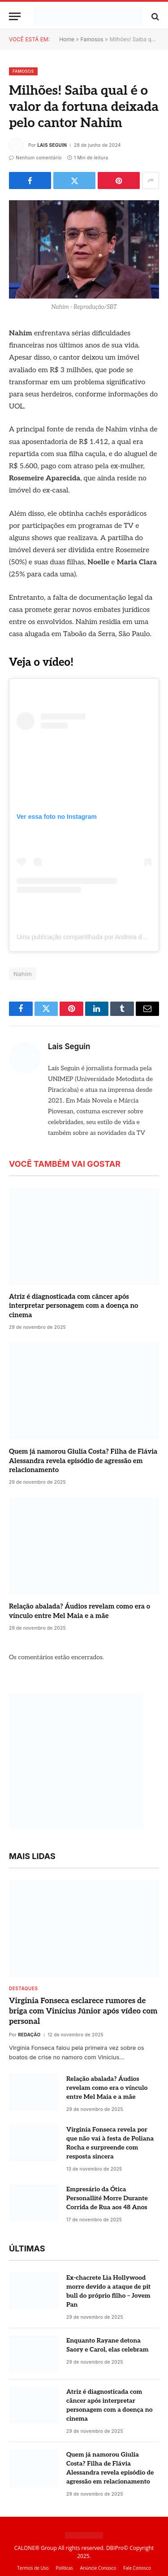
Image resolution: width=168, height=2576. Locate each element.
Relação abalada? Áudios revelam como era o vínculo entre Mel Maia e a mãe (106, 2088)
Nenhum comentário (35, 157)
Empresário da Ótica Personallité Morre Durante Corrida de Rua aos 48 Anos (107, 2198)
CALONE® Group (35, 2548)
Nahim (22, 973)
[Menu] (15, 16)
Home (66, 39)
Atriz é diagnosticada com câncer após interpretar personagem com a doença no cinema (73, 1305)
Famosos (92, 39)
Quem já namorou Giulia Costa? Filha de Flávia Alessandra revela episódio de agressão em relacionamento (83, 1460)
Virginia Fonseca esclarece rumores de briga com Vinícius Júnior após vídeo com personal (83, 2011)
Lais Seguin (52, 145)
